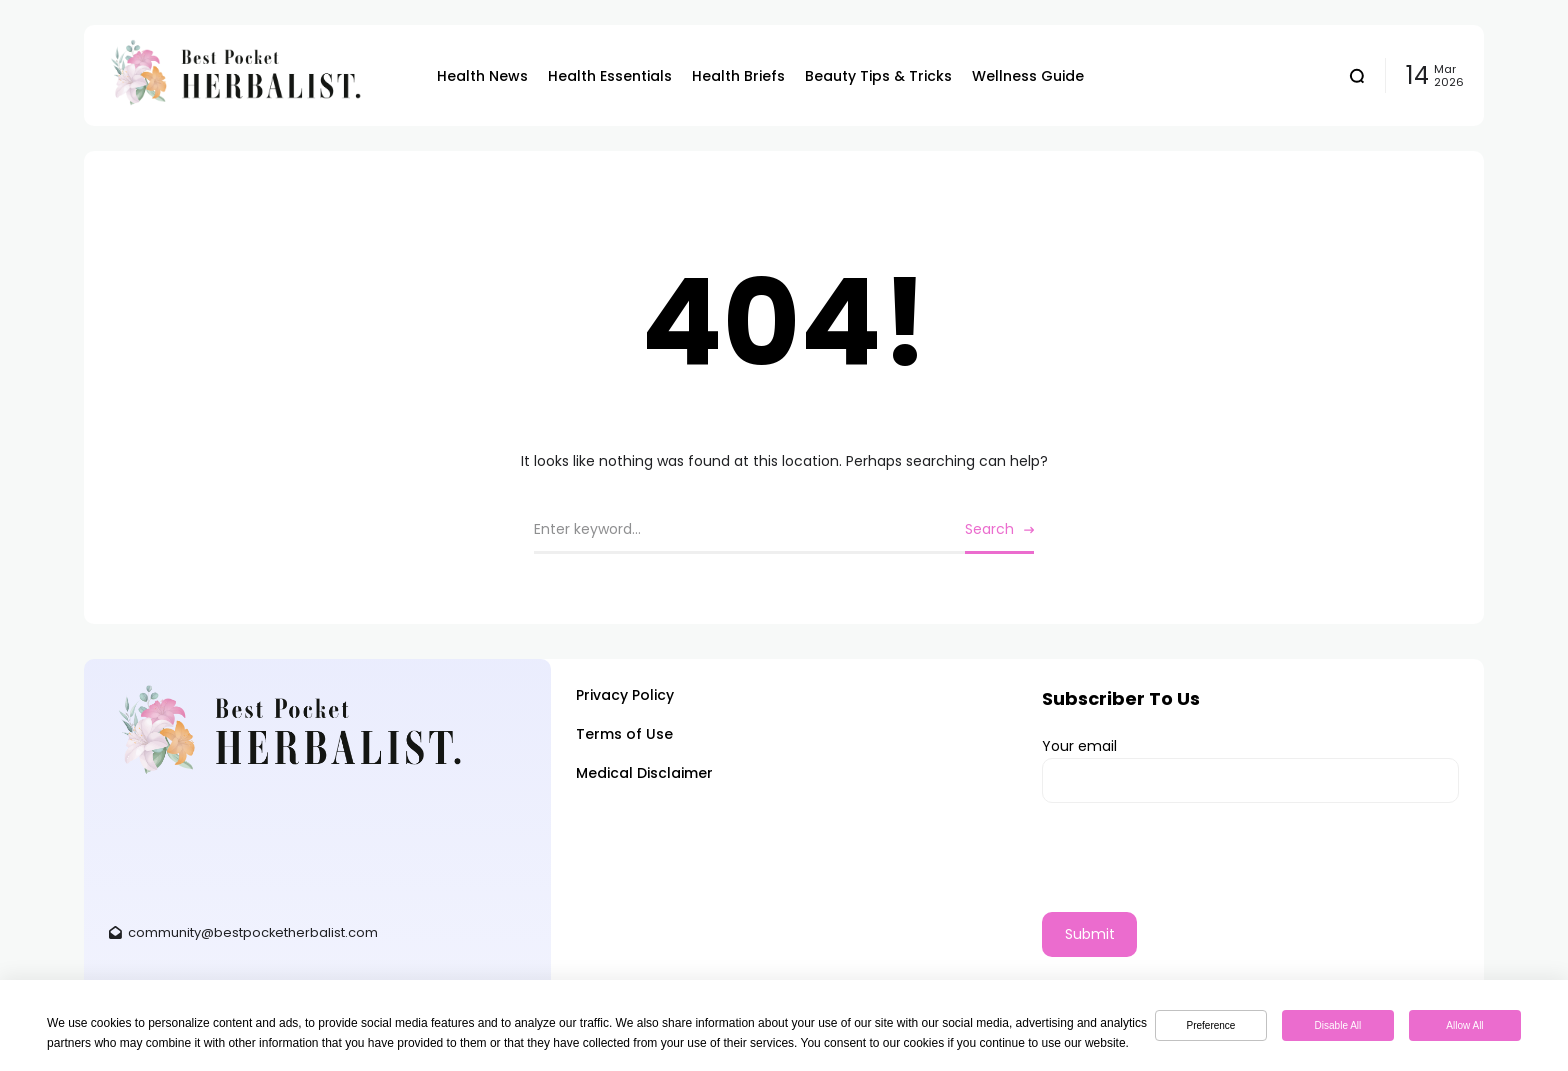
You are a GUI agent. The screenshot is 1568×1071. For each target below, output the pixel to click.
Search (989, 529)
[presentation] (1194, 873)
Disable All (1338, 1025)
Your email (1250, 770)
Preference (1211, 1025)
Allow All (1464, 1025)
